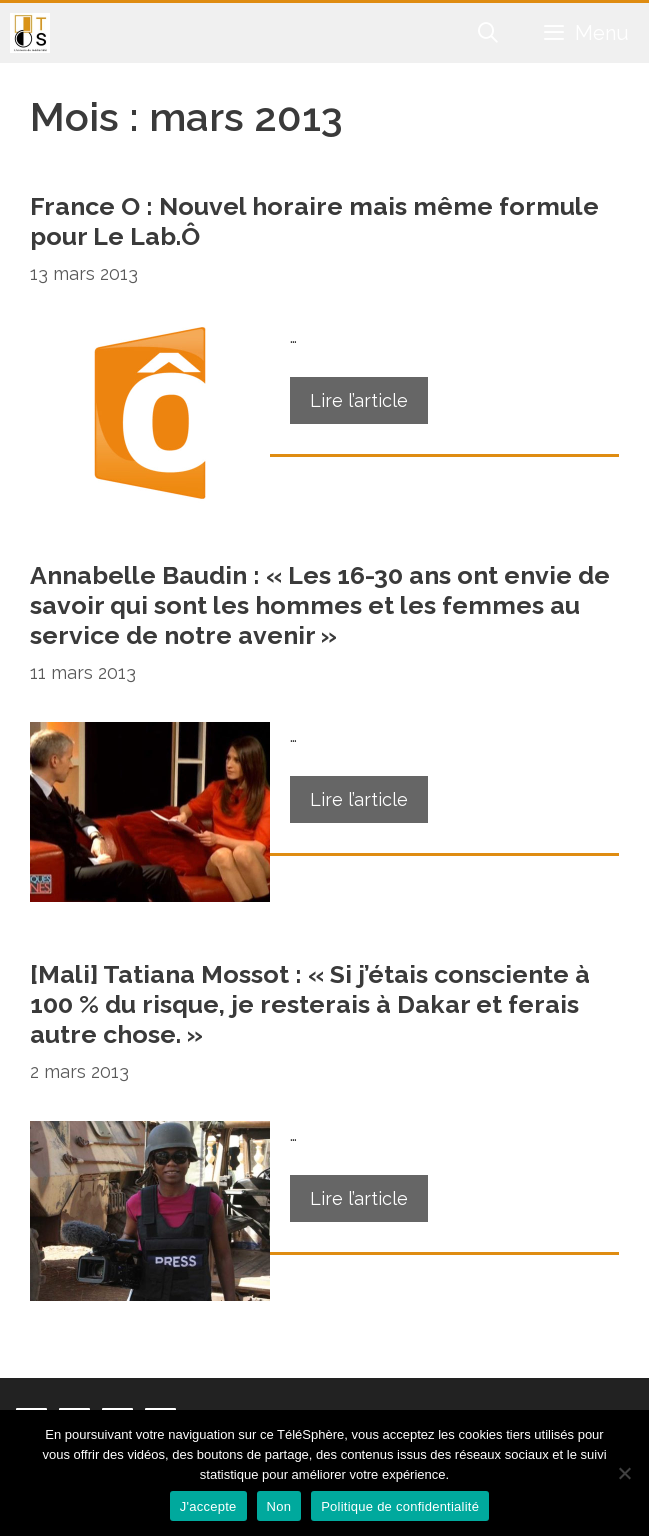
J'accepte (208, 1506)
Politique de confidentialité (400, 1506)
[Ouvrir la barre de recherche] (489, 33)
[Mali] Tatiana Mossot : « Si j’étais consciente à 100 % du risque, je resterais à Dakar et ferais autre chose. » (310, 1004)
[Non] (624, 1473)
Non (279, 1506)
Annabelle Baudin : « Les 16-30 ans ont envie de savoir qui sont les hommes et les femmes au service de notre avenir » (320, 605)
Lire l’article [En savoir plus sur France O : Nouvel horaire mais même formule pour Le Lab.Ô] (359, 400)
